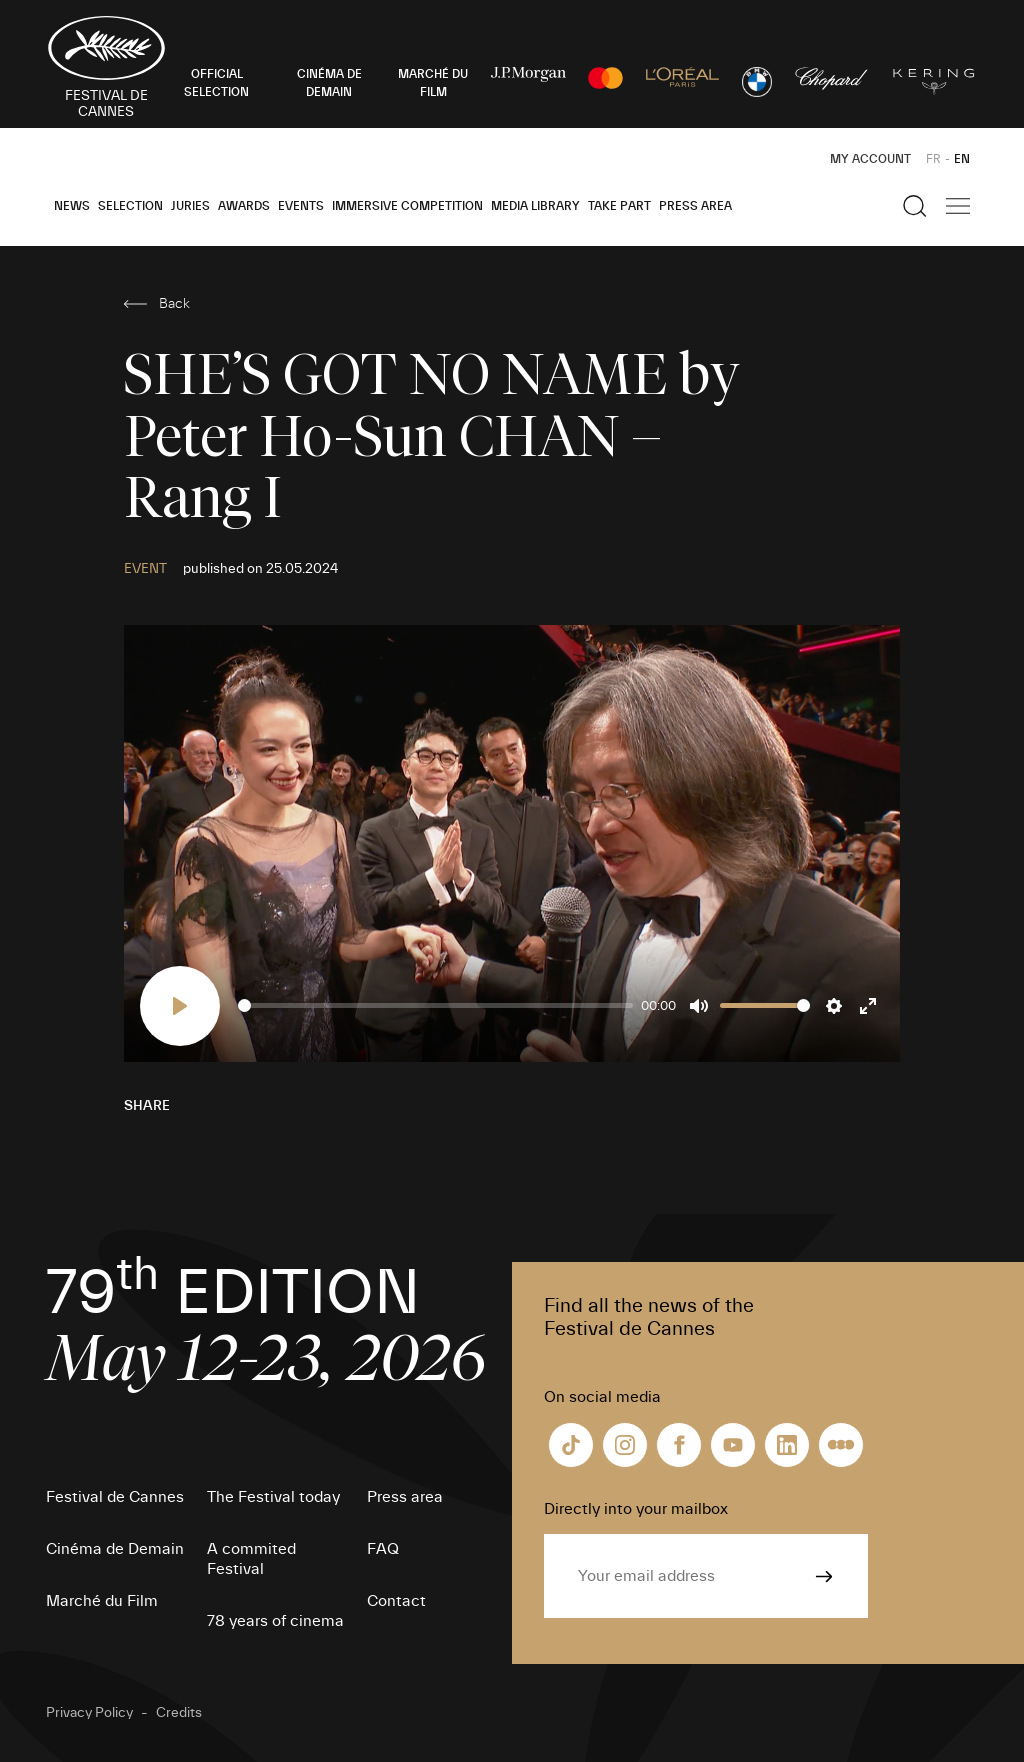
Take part (619, 206)
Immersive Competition (407, 206)
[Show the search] (915, 206)
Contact (396, 1601)
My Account (870, 159)
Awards (244, 206)
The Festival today (273, 1497)
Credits (179, 1713)
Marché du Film (102, 1601)
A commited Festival (251, 1559)
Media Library (535, 206)
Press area (695, 206)
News (72, 206)
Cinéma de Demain (115, 1549)
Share (147, 1106)
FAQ (383, 1549)
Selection (130, 206)
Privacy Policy (89, 1713)
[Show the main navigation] (958, 206)
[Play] (180, 1006)
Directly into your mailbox (636, 1509)
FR (933, 159)
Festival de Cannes (115, 1497)
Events (301, 206)
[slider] (435, 1005)
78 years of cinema (275, 1621)
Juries (190, 206)
